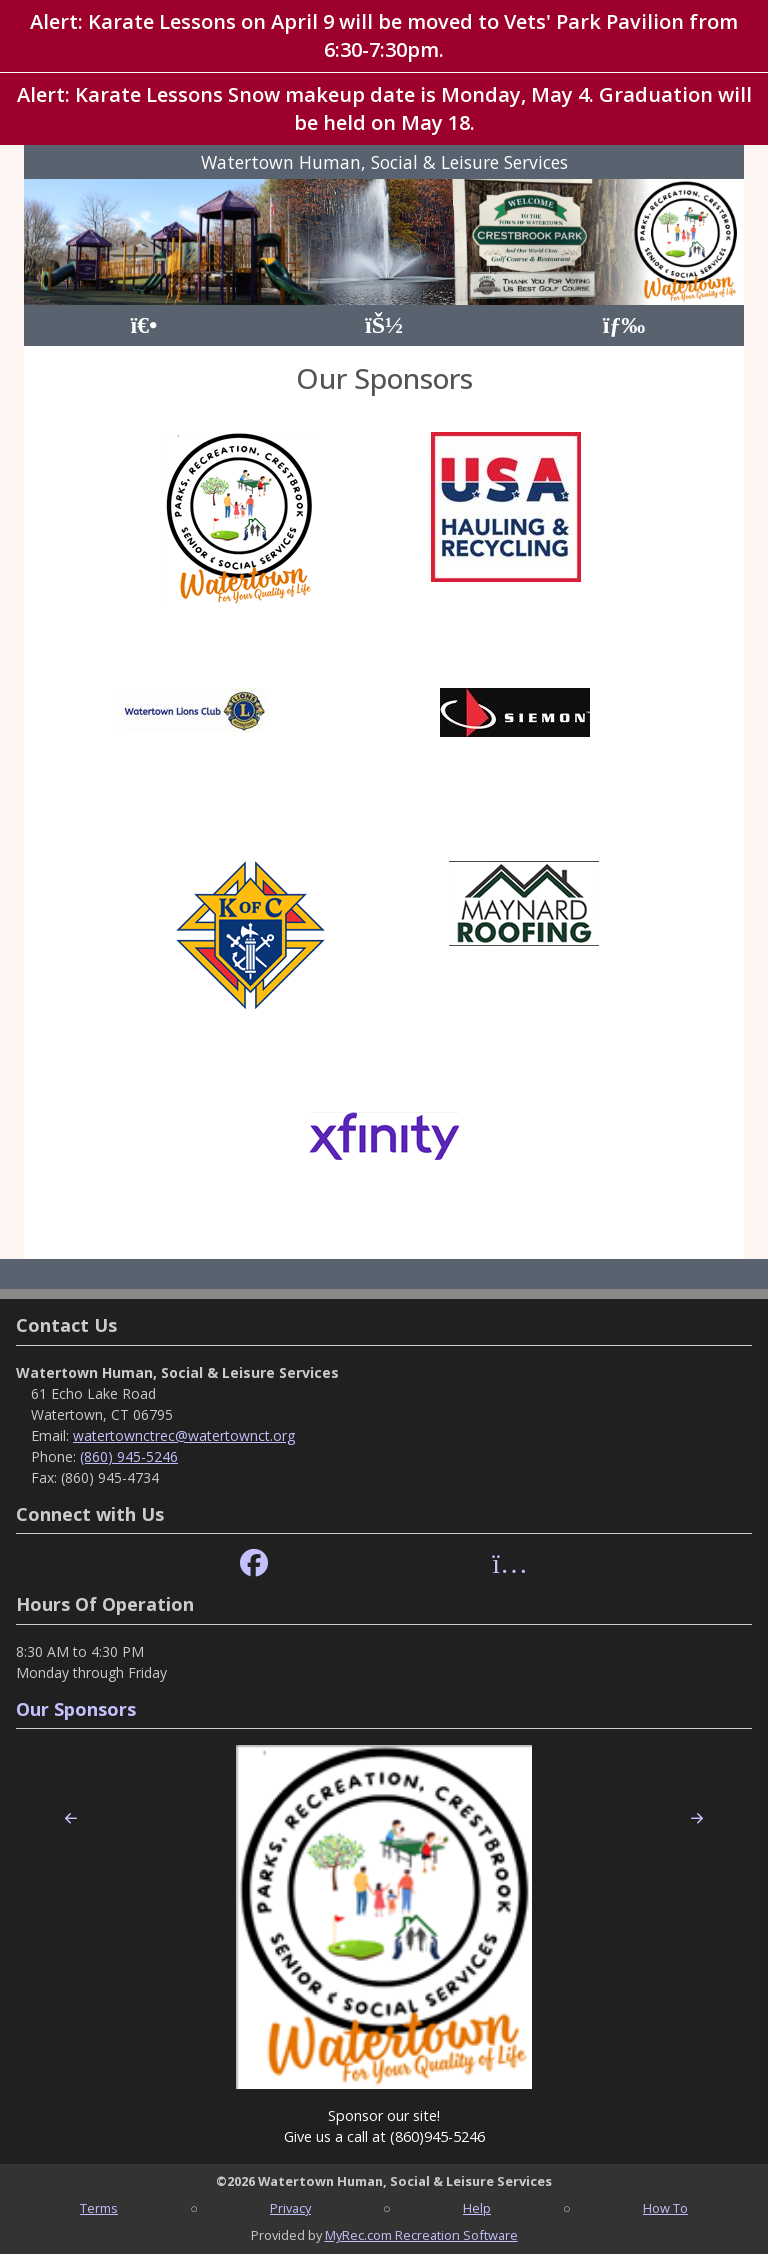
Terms (99, 2208)
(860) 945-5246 (129, 1456)
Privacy (290, 2208)
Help (477, 2208)
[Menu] (624, 325)
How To (665, 2208)
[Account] (384, 325)
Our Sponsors (76, 1709)
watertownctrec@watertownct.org (184, 1435)
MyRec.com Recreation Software (421, 2235)
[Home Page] (143, 325)
